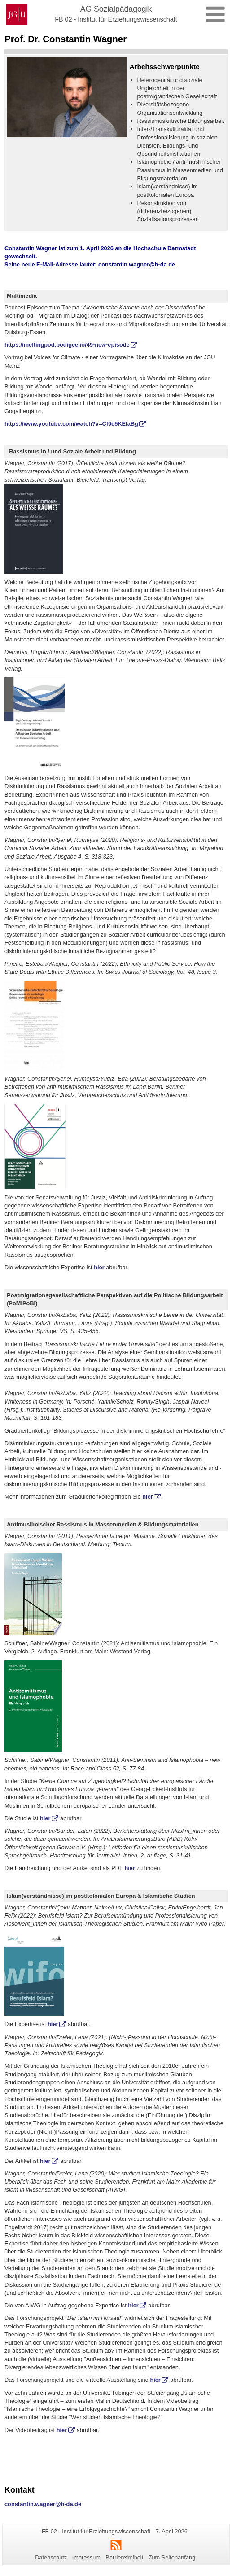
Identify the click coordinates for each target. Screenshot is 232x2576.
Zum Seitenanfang (172, 2557)
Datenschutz (51, 2557)
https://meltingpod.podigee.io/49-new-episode (67, 344)
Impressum (86, 2557)
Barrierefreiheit (124, 2557)
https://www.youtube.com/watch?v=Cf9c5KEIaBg (71, 423)
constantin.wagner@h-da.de (136, 264)
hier (99, 1267)
